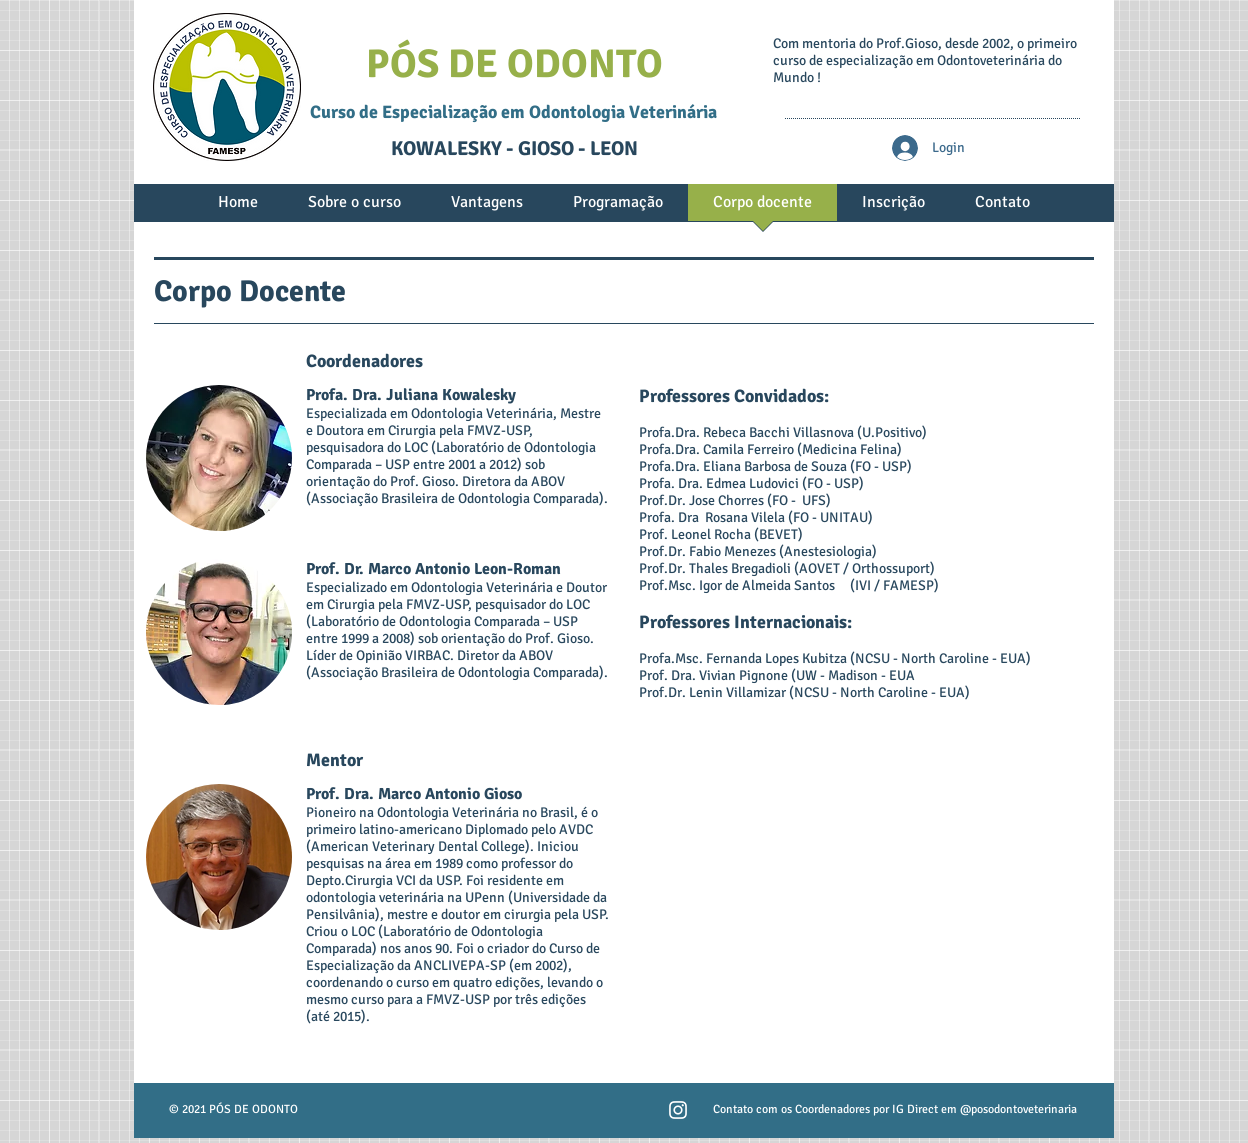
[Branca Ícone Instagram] (678, 1110)
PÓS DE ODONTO (514, 64)
